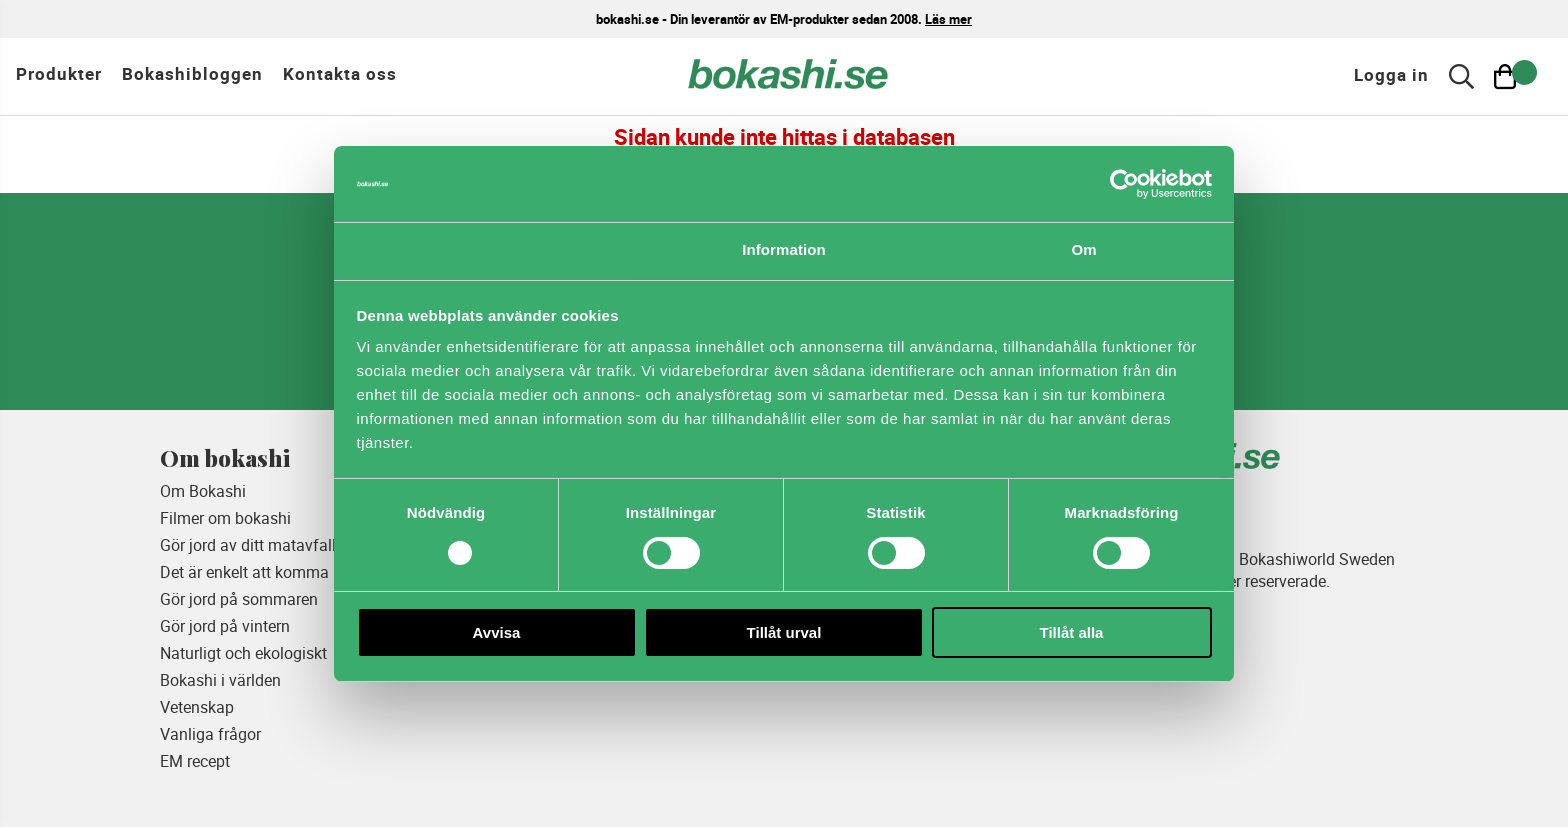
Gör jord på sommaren (239, 599)
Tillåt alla (1072, 632)
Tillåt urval (784, 632)
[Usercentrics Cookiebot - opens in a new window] (1124, 184)
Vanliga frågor (210, 734)
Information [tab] (784, 249)
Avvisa (497, 632)
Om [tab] (1083, 249)
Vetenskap (197, 707)
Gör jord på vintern (225, 626)
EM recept (195, 761)
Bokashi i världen (220, 680)
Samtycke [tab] (484, 249)
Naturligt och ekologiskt (243, 653)
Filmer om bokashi (225, 518)
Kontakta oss (340, 73)
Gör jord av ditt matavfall (248, 545)
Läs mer (948, 19)
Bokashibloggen (192, 73)
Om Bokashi (203, 491)
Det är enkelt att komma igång (266, 572)
